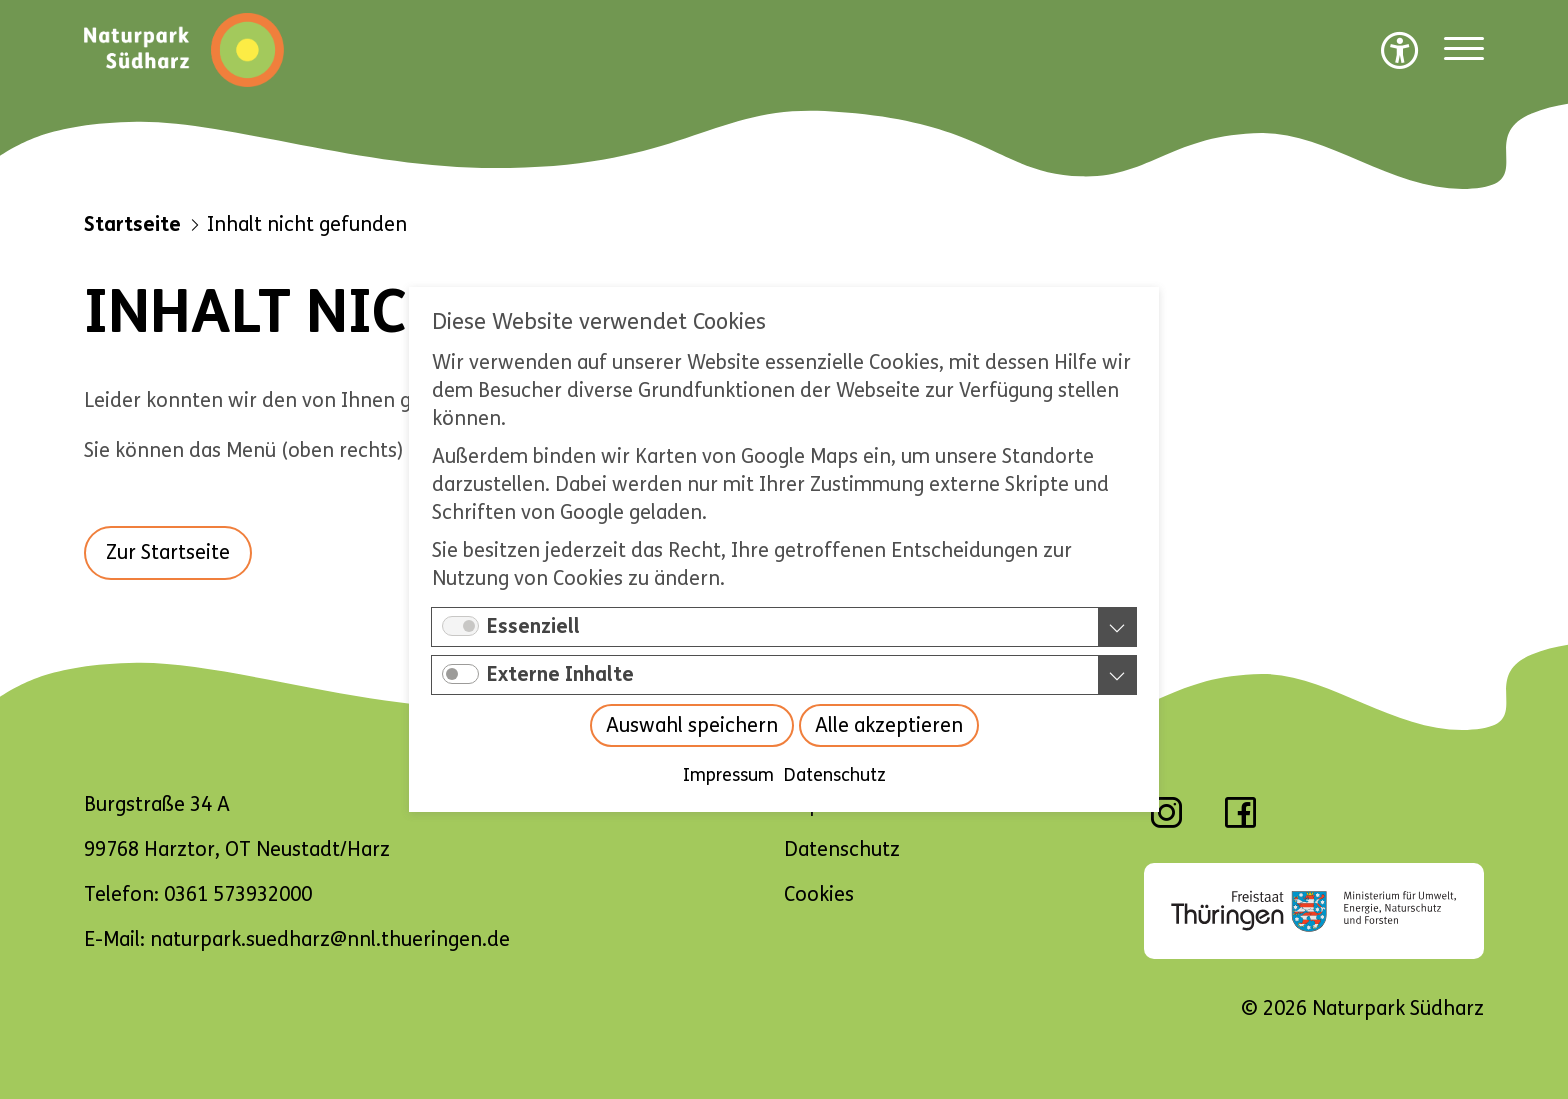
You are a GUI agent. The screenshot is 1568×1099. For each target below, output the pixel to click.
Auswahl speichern (692, 725)
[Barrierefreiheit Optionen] (1400, 50)
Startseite (132, 224)
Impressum (728, 775)
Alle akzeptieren (889, 725)
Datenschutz (835, 775)
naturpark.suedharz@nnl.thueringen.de (330, 939)
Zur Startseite (168, 552)
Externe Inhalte (560, 674)
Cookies (819, 894)
